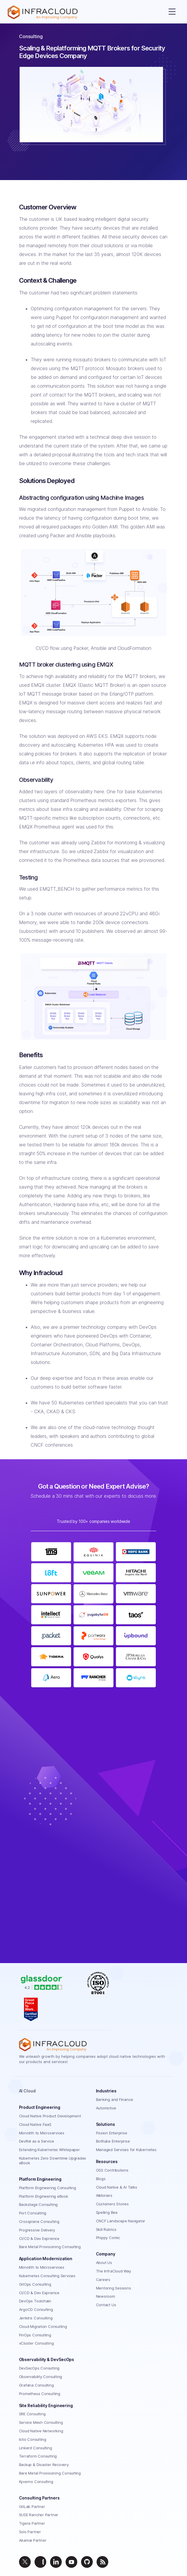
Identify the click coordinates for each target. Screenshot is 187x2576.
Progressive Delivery (37, 2230)
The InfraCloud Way (113, 2271)
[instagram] (40, 2562)
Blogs (101, 2178)
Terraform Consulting (38, 2456)
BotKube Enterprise (113, 2141)
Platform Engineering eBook (43, 2196)
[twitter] (25, 2562)
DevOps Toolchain (35, 2301)
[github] (87, 2562)
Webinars (104, 2195)
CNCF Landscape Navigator (120, 2221)
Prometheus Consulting (39, 2393)
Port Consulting (33, 2213)
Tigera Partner (32, 2523)
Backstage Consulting (38, 2204)
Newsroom (105, 2296)
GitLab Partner (32, 2506)
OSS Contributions (112, 2170)
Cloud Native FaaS (35, 2124)
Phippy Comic (108, 2237)
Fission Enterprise (111, 2133)
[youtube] (71, 2562)
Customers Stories (112, 2204)
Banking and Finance (114, 2099)
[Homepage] (43, 12)
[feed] (102, 2562)
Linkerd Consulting (35, 2447)
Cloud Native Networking (41, 2430)
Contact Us (106, 2304)
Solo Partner (30, 2531)
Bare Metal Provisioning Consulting (50, 2246)
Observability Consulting (40, 2376)
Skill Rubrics (106, 2229)
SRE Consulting (32, 2413)
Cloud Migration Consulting (43, 2326)
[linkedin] (56, 2562)
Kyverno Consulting (36, 2481)
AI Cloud (27, 2090)
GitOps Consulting (35, 2284)
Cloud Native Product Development (50, 2116)
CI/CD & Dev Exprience (39, 2238)
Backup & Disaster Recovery (44, 2464)
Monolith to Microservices (42, 2133)
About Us (104, 2262)
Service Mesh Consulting (41, 2422)
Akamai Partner (33, 2540)
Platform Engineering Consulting (47, 2187)
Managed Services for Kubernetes (126, 2149)
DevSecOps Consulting (39, 2368)
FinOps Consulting (35, 2335)
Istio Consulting (32, 2439)
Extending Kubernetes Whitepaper (49, 2149)
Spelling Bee (107, 2212)
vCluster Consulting (36, 2343)
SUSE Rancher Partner (39, 2514)
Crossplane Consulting (39, 2221)
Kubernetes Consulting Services (47, 2275)
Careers (103, 2279)
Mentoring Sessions (113, 2288)
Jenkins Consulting (36, 2318)
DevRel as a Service (36, 2141)
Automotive (106, 2108)
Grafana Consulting (36, 2385)
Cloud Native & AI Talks (116, 2187)
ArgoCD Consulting (36, 2309)
